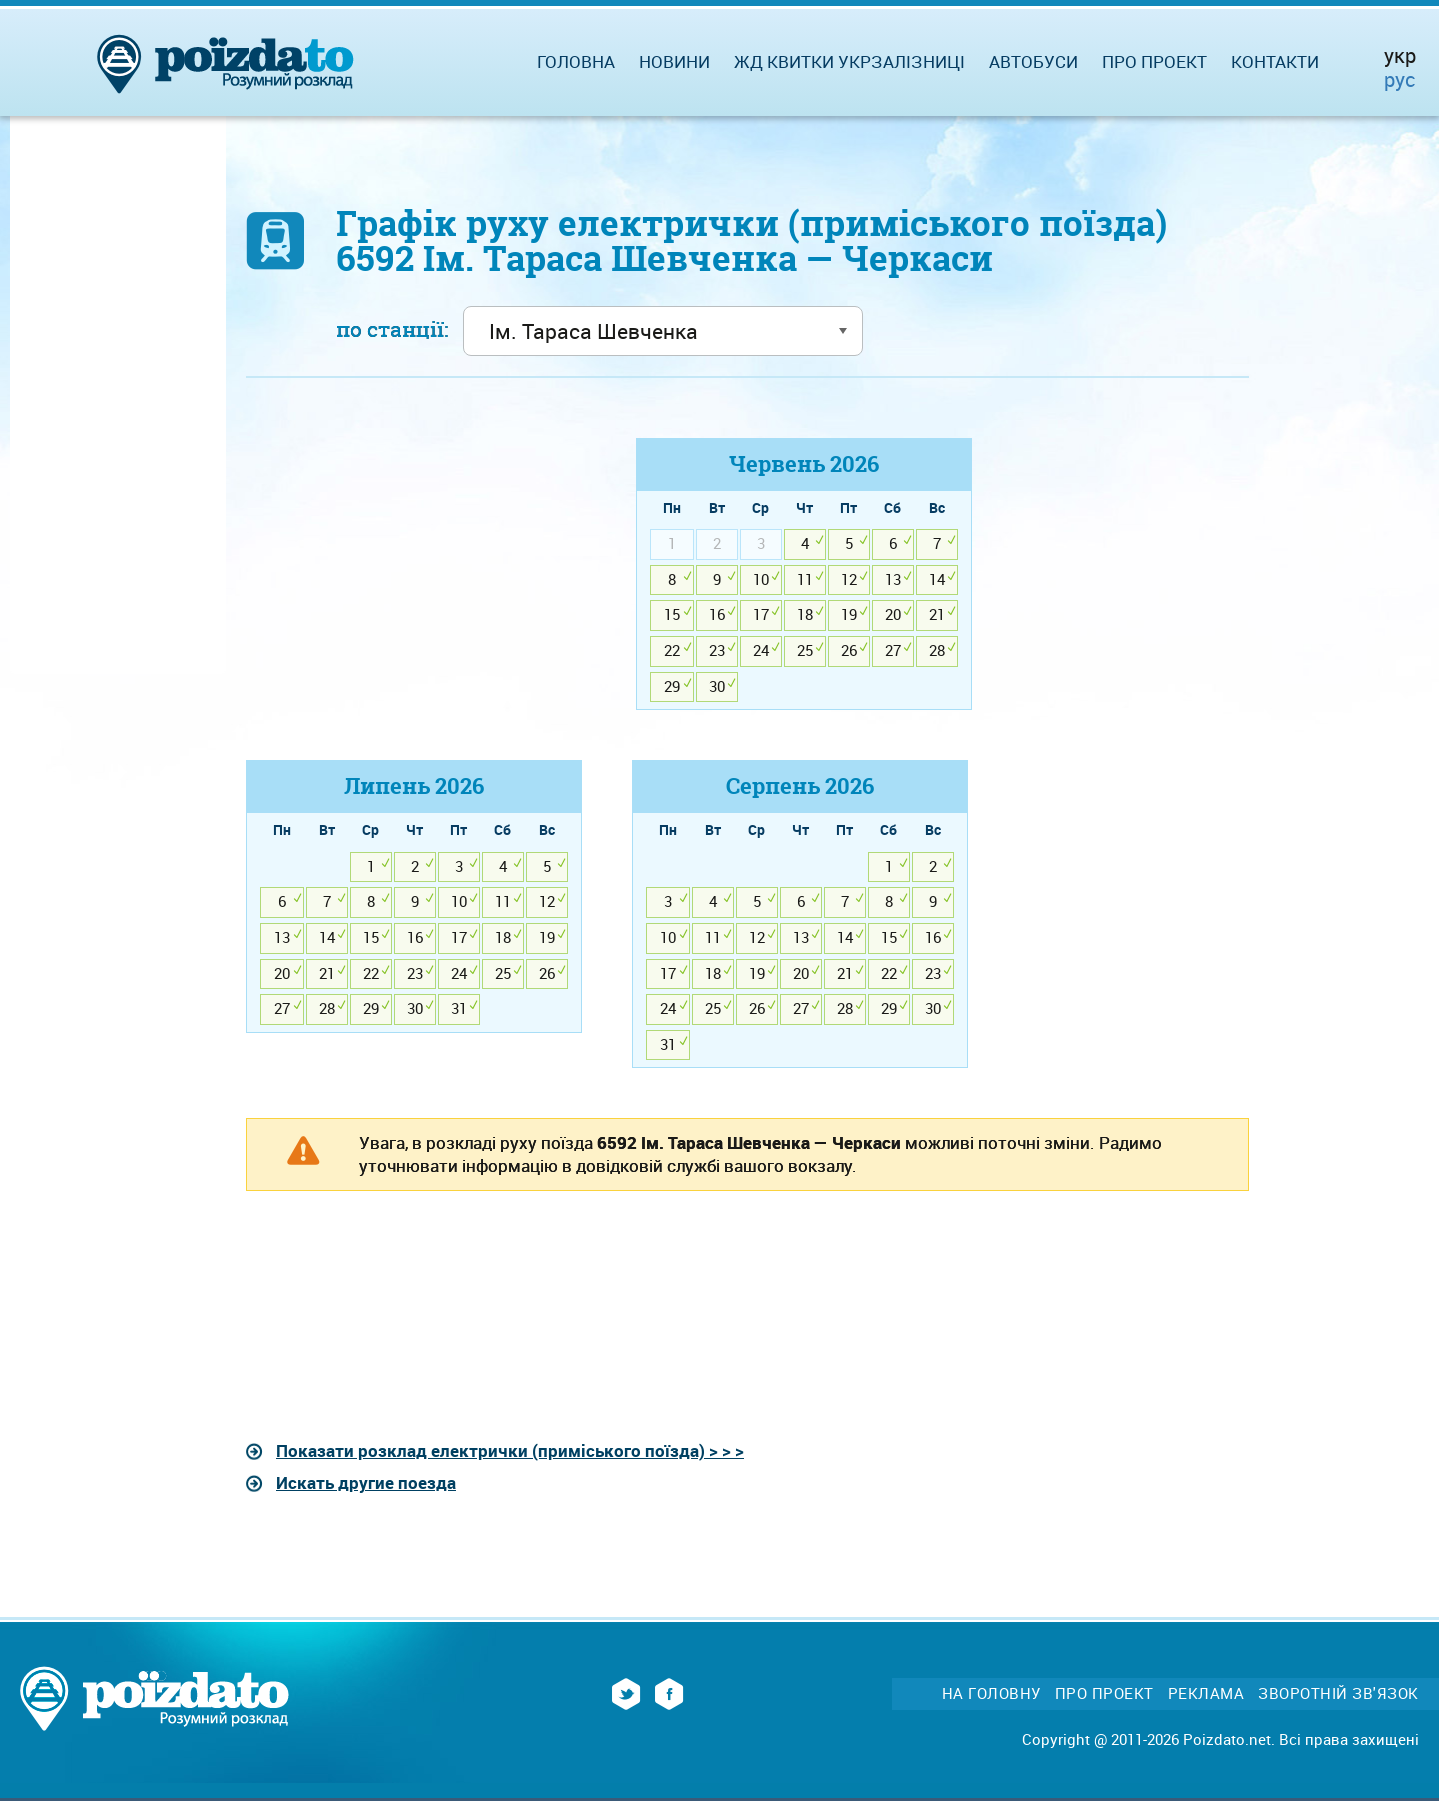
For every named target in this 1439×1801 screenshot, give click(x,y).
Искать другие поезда (366, 1482)
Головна (576, 61)
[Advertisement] (414, 578)
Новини (674, 61)
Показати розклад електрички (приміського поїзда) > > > (510, 1450)
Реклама (1206, 1693)
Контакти (1275, 61)
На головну (991, 1693)
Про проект (1154, 61)
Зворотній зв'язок (1338, 1693)
